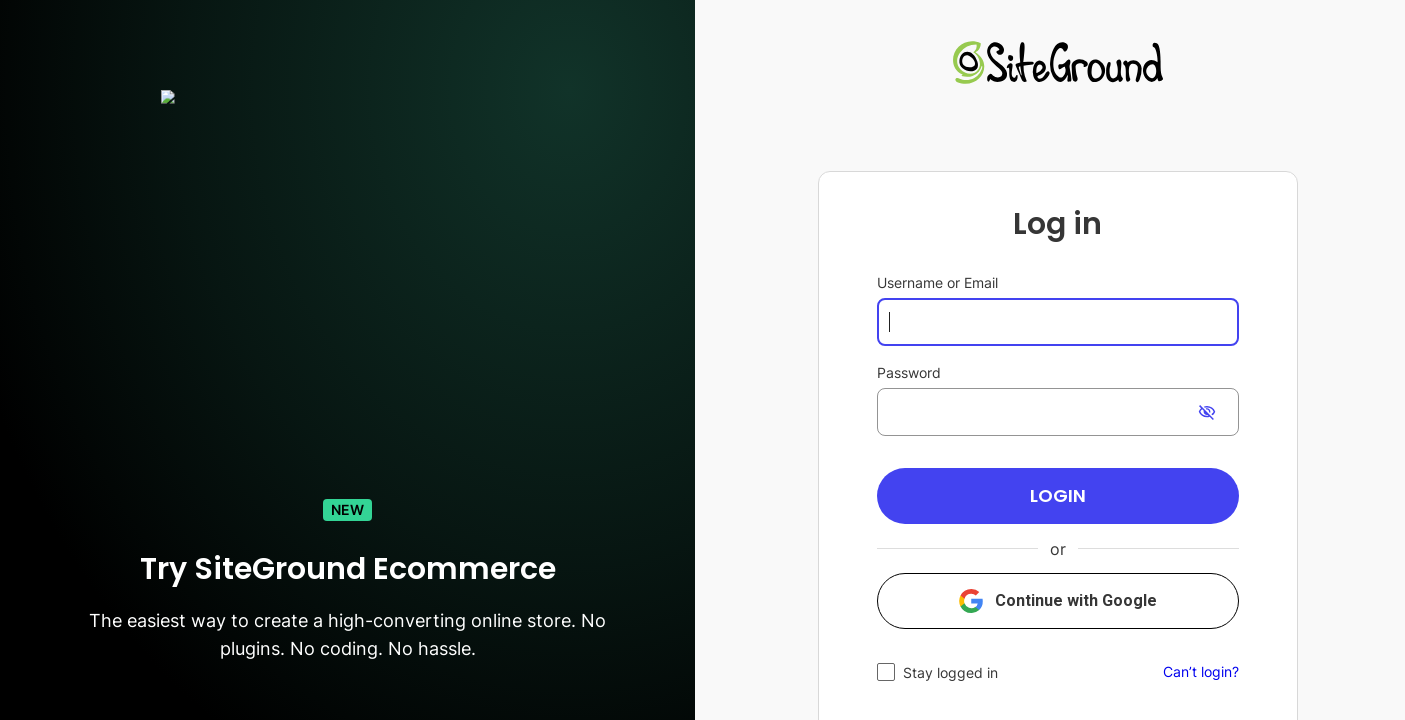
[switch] (1207, 412)
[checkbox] (937, 673)
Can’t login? (1201, 671)
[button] (1058, 496)
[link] (1058, 65)
